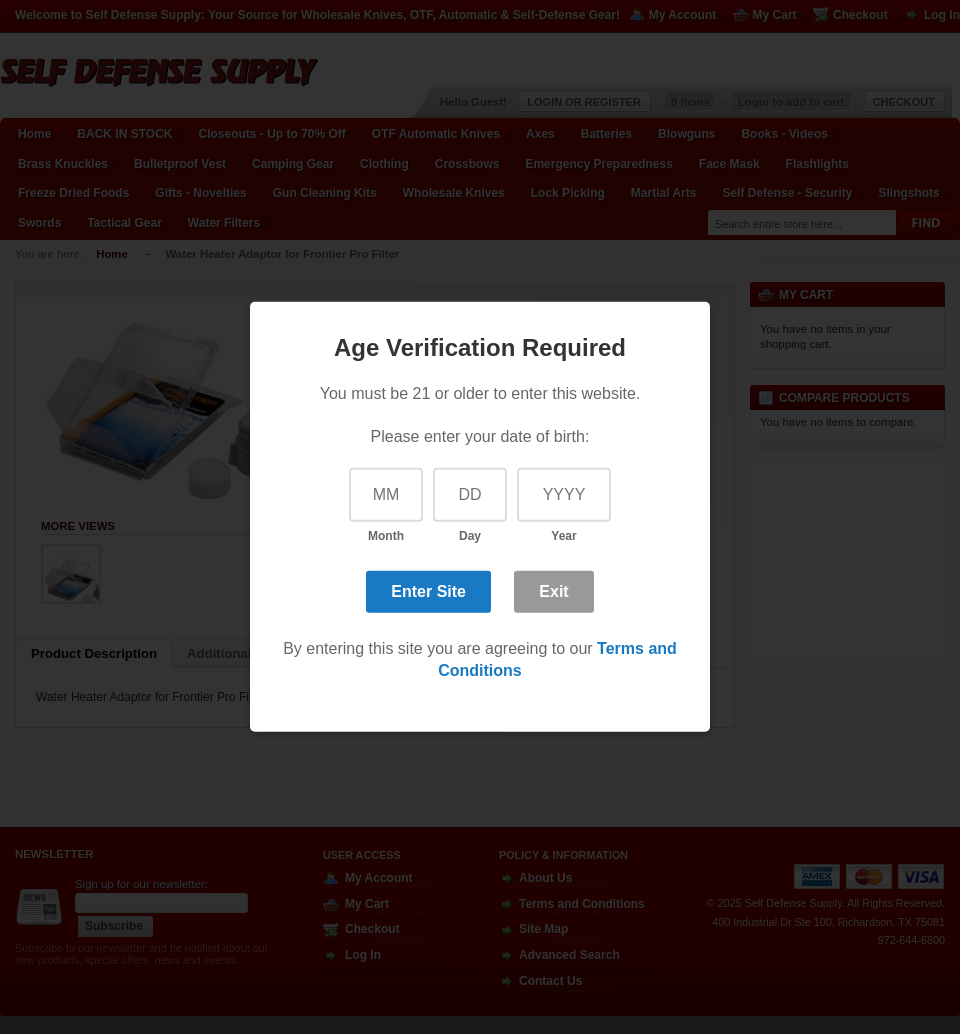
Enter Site (428, 590)
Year (563, 536)
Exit (553, 590)
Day (470, 536)
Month (386, 536)
